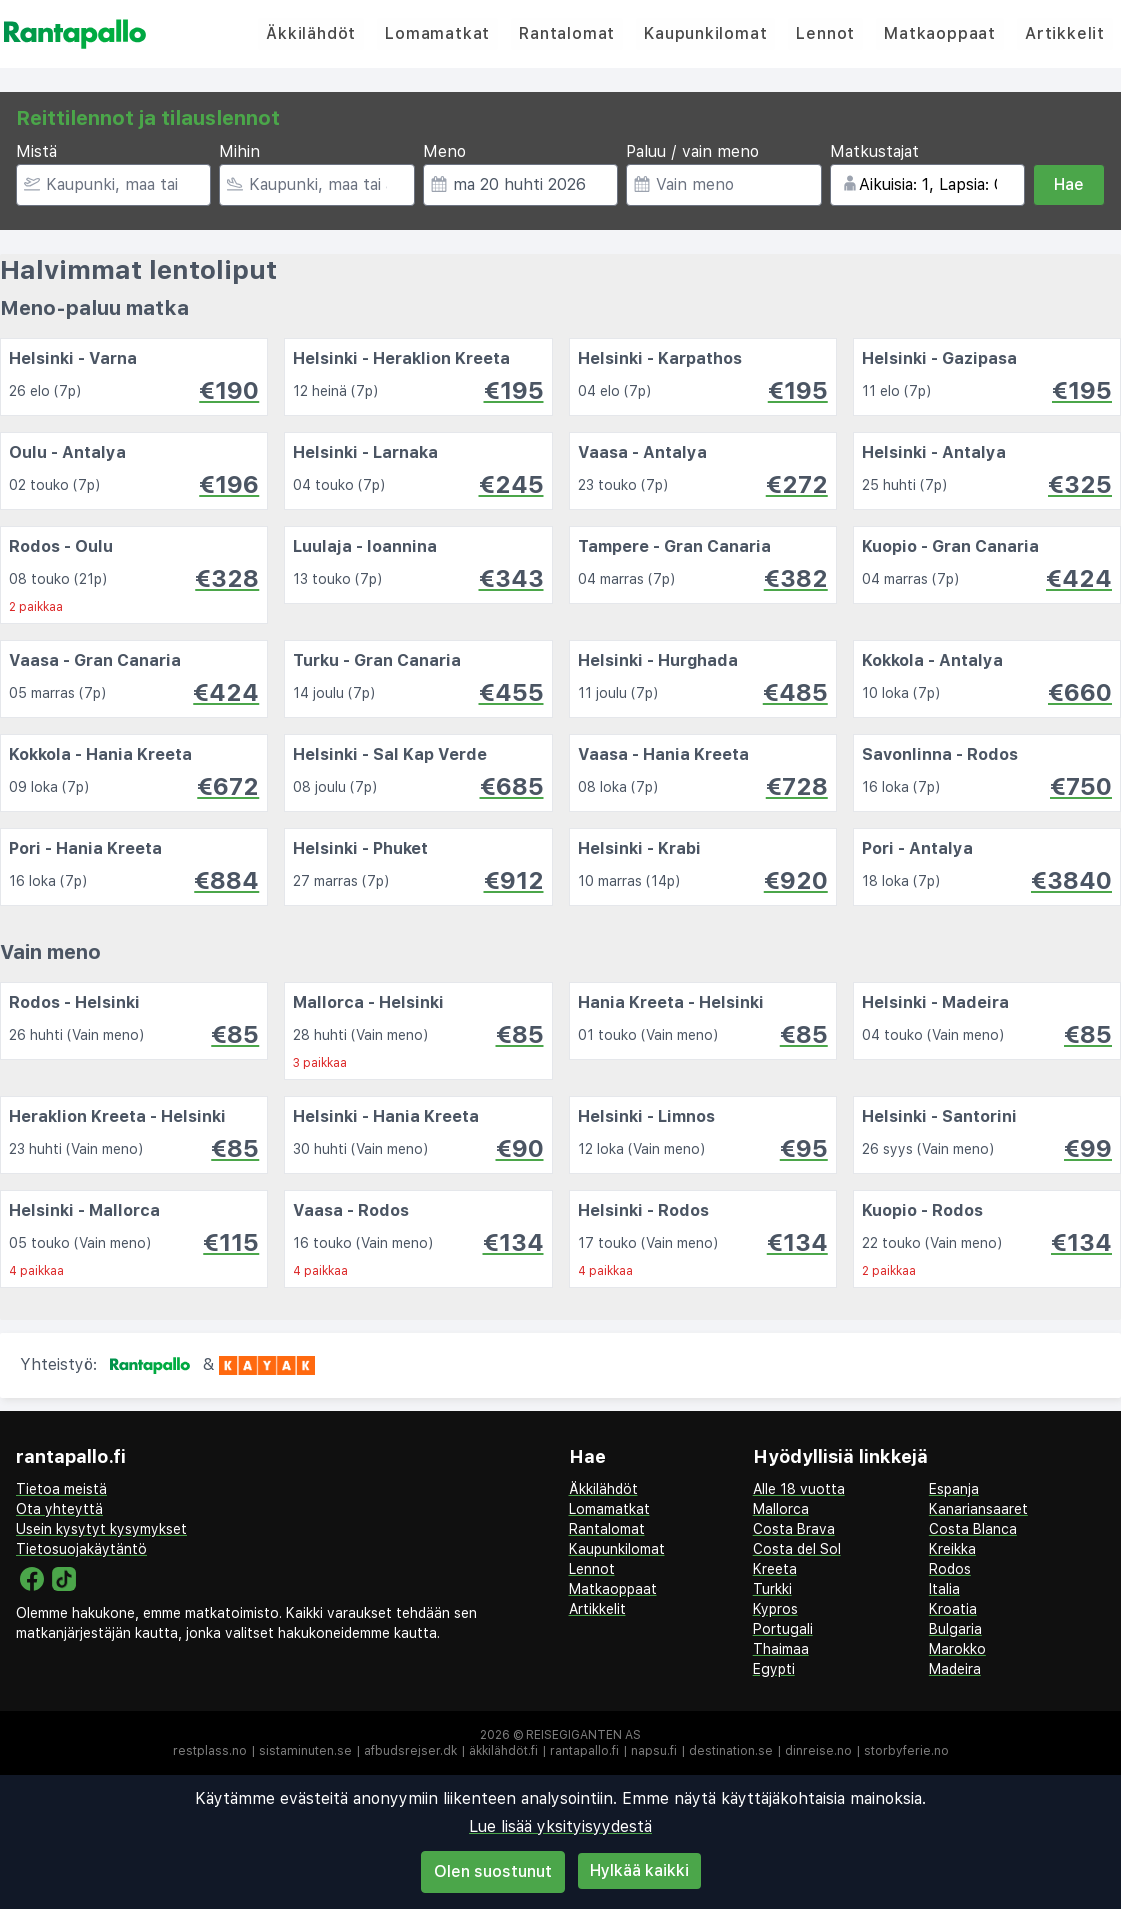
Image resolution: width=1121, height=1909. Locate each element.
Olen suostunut (493, 1871)
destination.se (731, 1751)
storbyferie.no (906, 1751)
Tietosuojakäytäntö (81, 1549)
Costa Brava (794, 1529)
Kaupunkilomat (705, 33)
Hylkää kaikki (639, 1870)
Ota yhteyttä (59, 1509)
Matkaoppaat (940, 33)
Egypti (774, 1669)
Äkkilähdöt (311, 33)
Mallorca (781, 1509)
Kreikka (952, 1549)
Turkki (772, 1589)
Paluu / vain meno (692, 151)
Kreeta (775, 1569)
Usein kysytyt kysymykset (101, 1529)
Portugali (783, 1629)
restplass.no (210, 1751)
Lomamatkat (437, 33)
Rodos (950, 1569)
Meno (444, 151)
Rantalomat (567, 33)
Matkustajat (874, 151)
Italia (944, 1589)
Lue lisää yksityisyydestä (560, 1826)
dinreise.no (818, 1751)
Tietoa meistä (61, 1489)
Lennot (825, 33)
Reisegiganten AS (583, 1735)
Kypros (775, 1609)
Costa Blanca (973, 1529)
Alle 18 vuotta (799, 1489)
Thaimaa (781, 1649)
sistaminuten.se (305, 1751)
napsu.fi (654, 1751)
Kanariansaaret (978, 1509)
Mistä (36, 151)
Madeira (955, 1669)
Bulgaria (955, 1629)
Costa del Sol (797, 1549)
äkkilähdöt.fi (503, 1751)
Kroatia (953, 1609)
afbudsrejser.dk (410, 1751)
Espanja (954, 1489)
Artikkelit (1065, 33)
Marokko (957, 1649)
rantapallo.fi (584, 1751)
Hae (1069, 184)
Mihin (239, 151)
